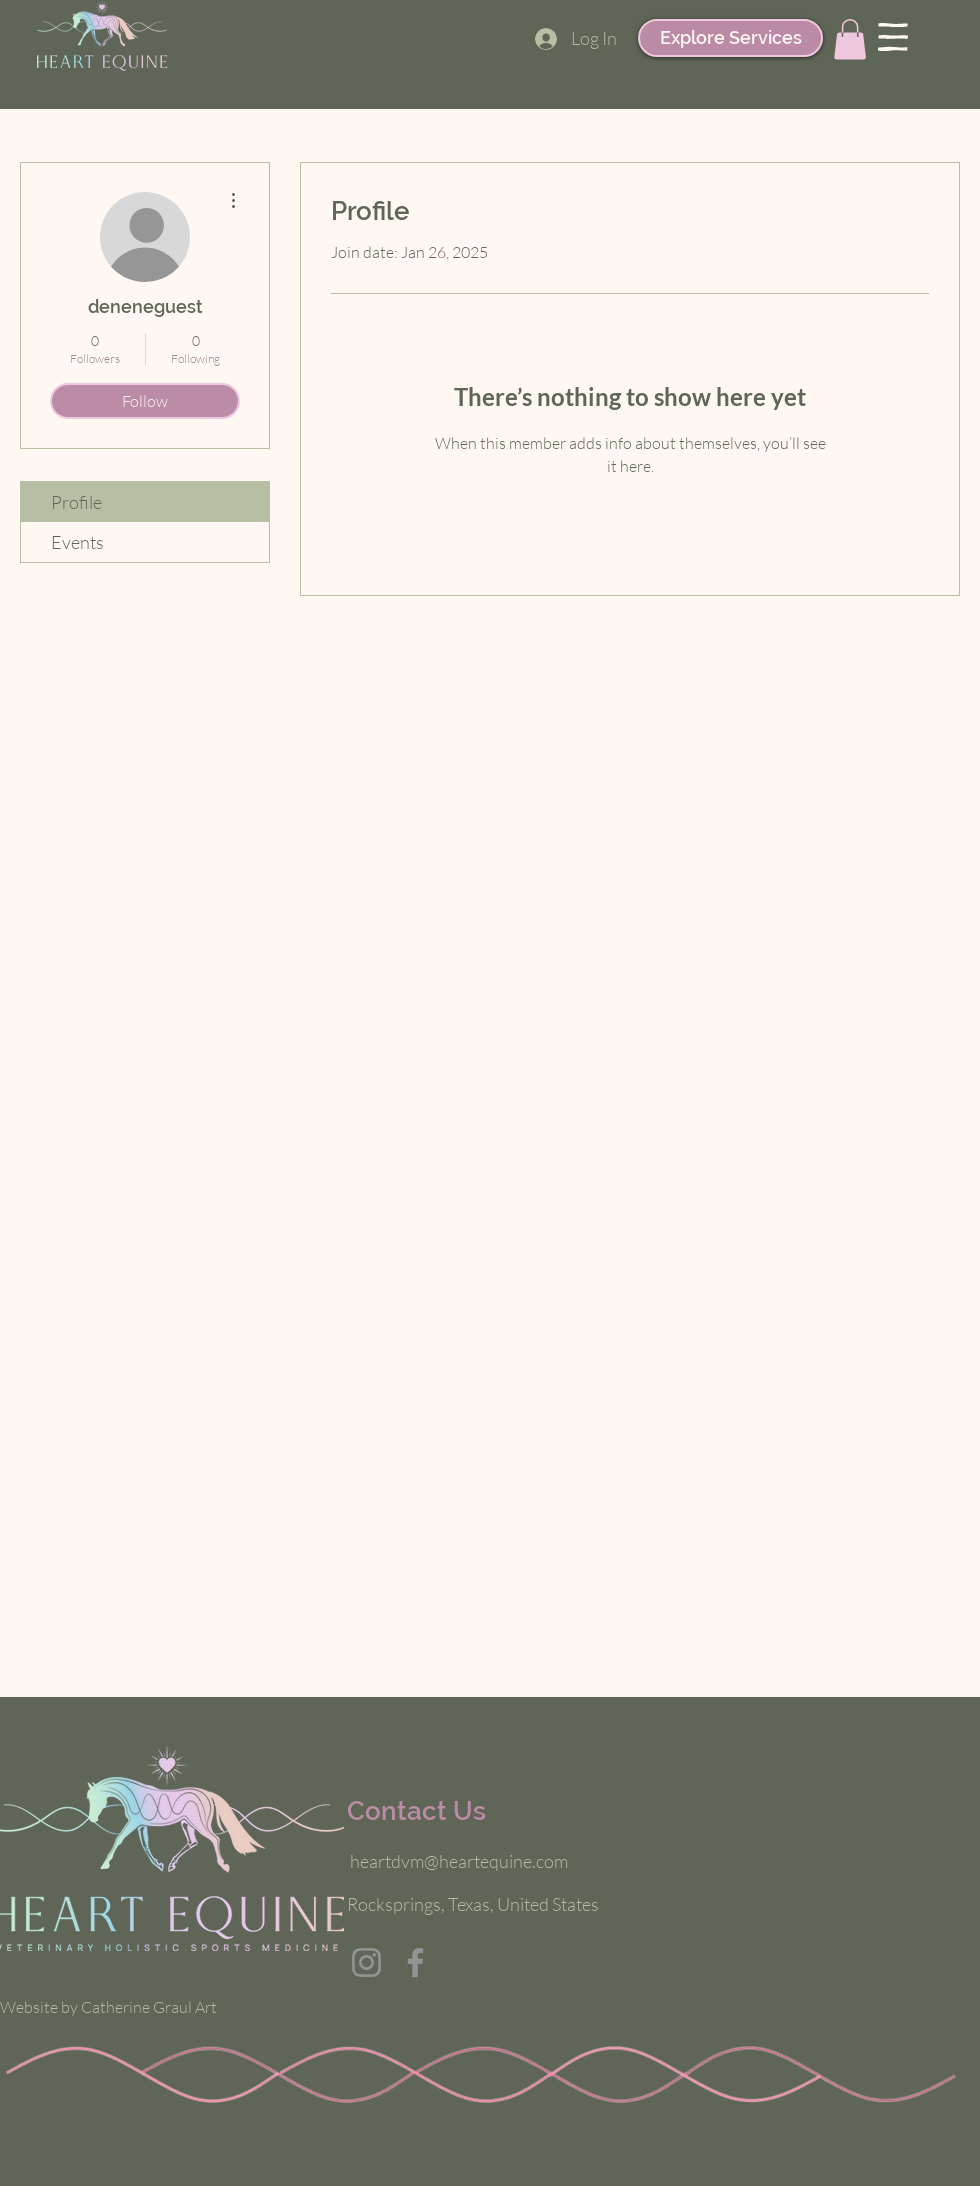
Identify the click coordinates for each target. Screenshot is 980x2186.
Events (77, 542)
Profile (76, 502)
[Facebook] (415, 1962)
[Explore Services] (730, 38)
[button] (850, 39)
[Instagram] (366, 1962)
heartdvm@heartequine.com (459, 1861)
